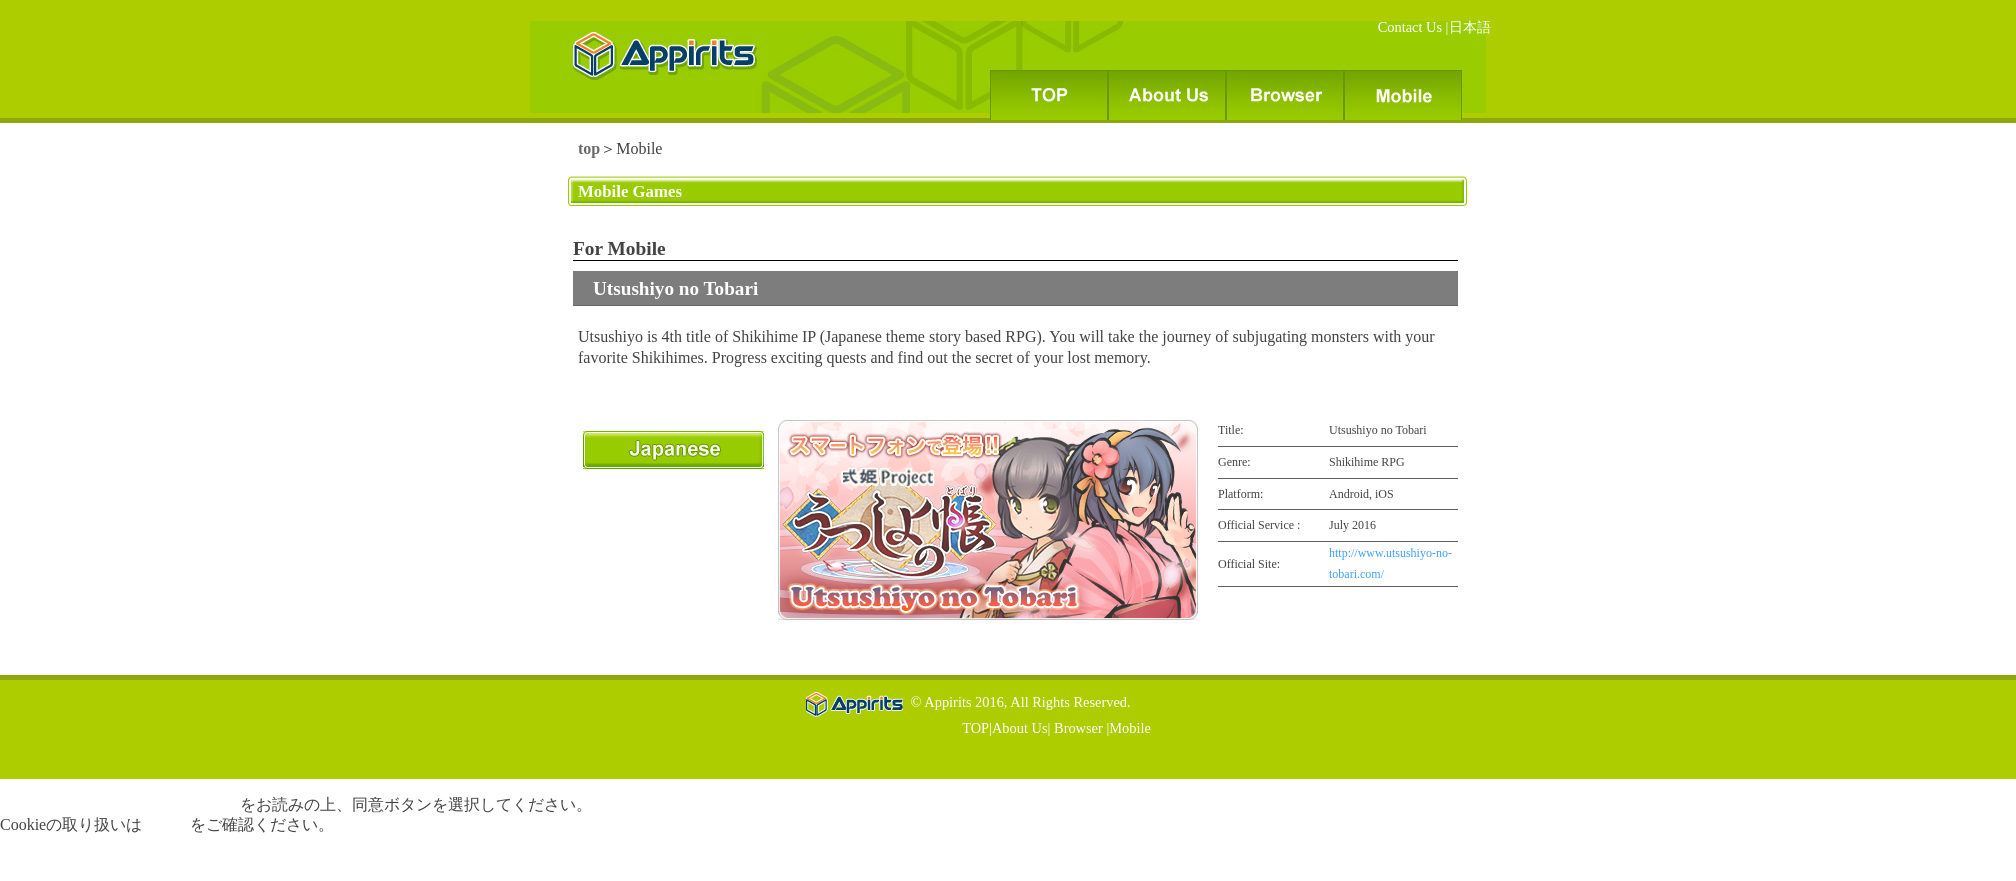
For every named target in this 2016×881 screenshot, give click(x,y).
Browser (1076, 728)
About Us (1020, 728)
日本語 (1470, 27)
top (589, 148)
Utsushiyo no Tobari (675, 288)
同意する (32, 861)
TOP (975, 728)
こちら (166, 824)
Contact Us (1412, 27)
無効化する (108, 861)
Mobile (1130, 728)
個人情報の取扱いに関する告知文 (120, 804)
